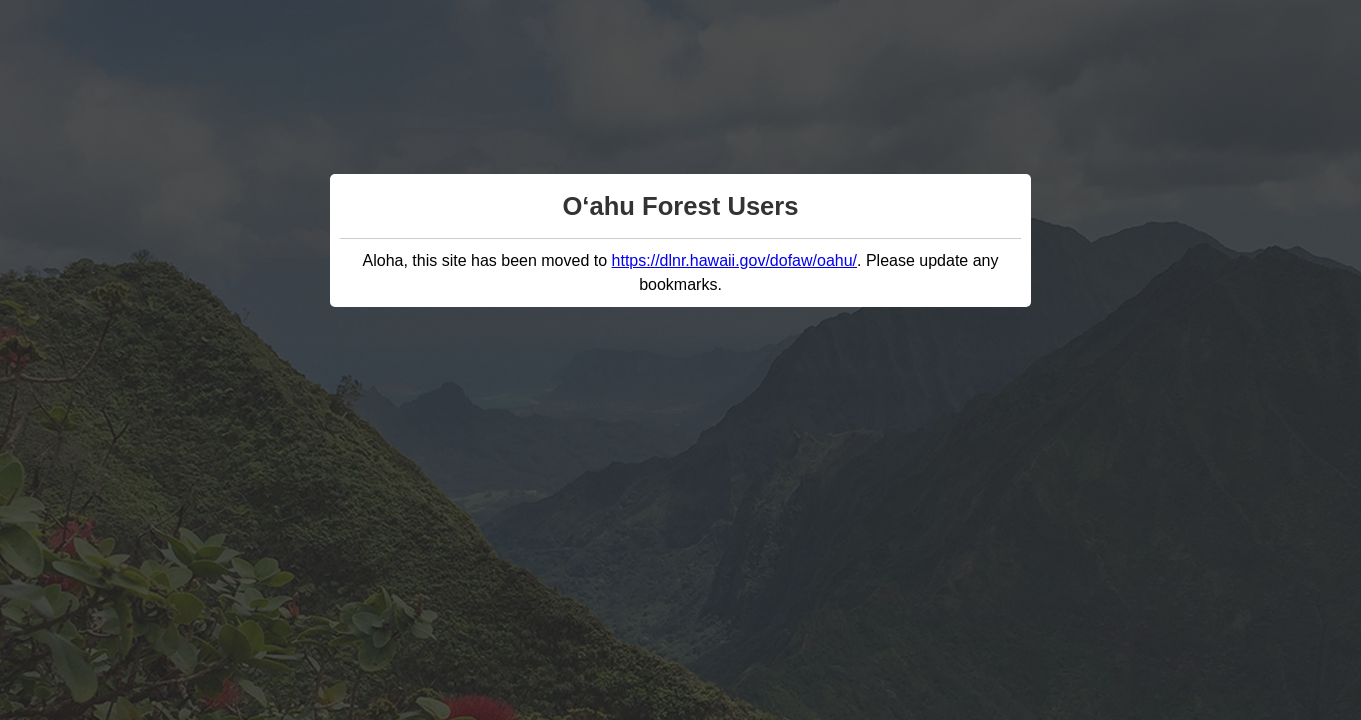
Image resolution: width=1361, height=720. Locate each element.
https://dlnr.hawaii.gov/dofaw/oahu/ (735, 260)
